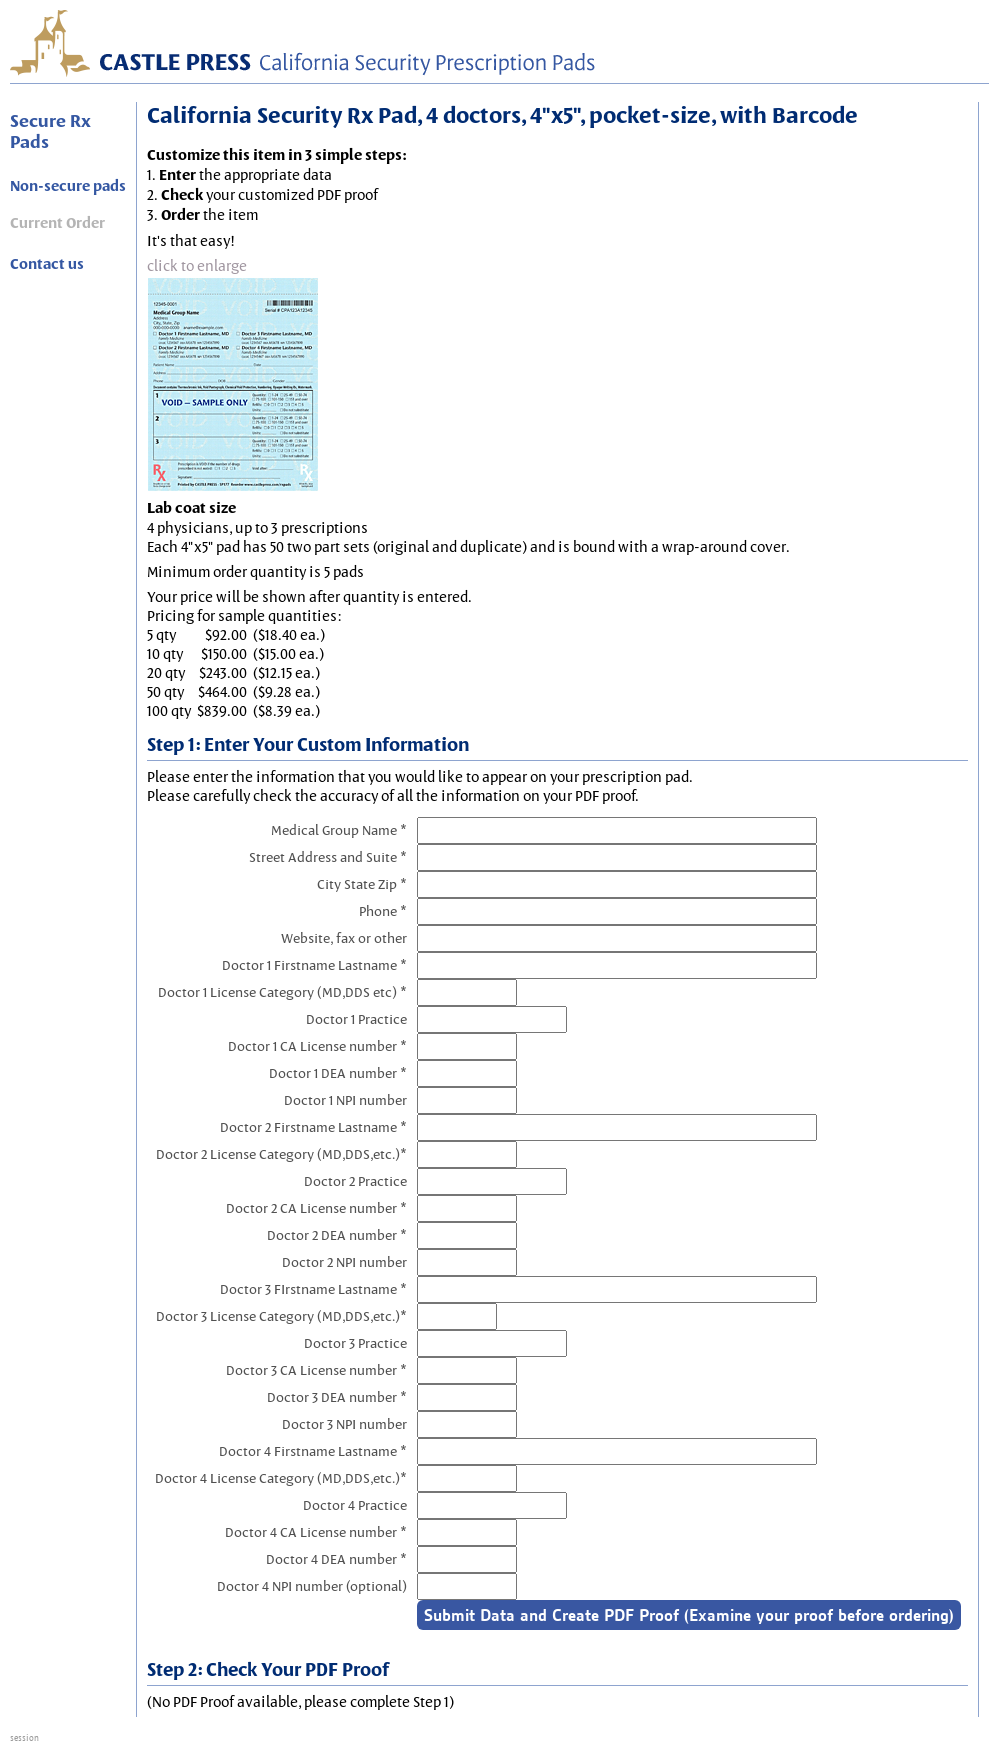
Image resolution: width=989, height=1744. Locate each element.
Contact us (47, 264)
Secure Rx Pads (50, 131)
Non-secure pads (68, 186)
